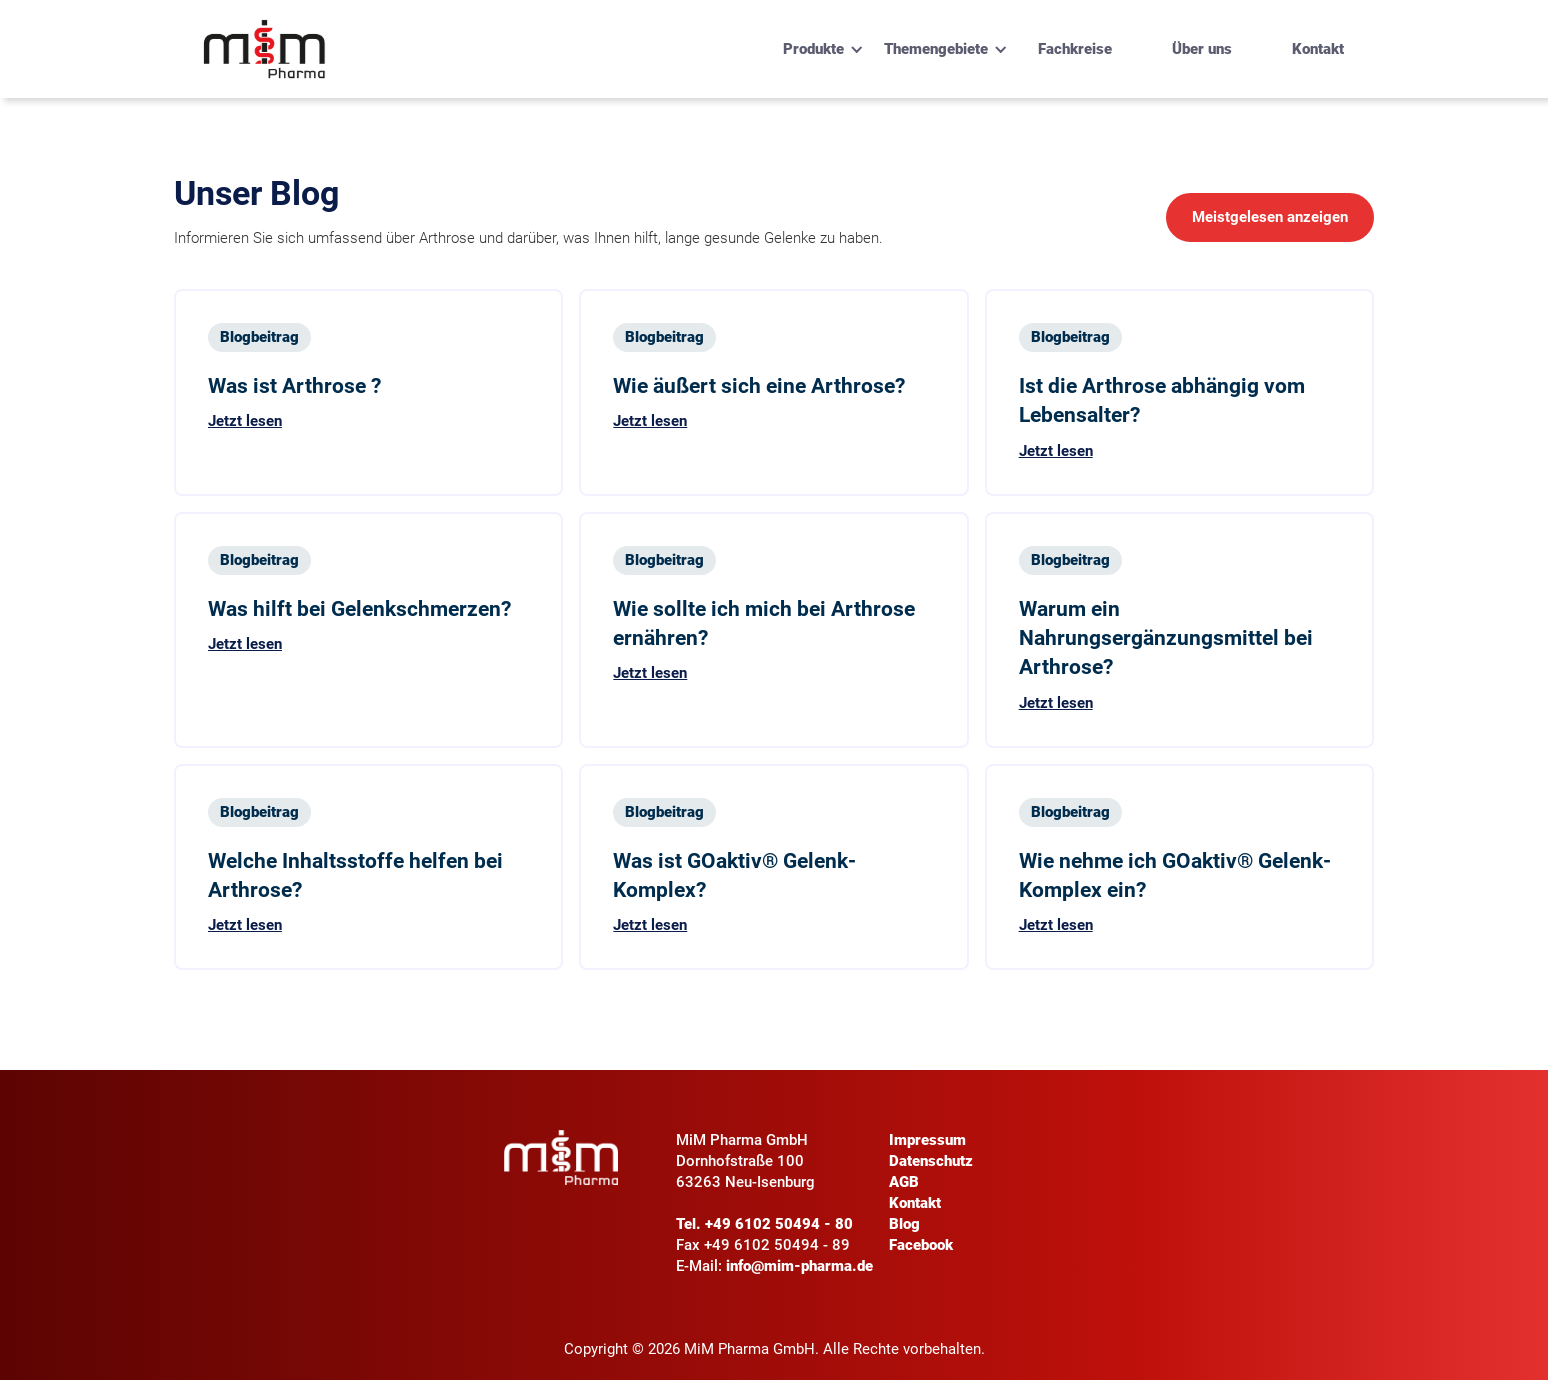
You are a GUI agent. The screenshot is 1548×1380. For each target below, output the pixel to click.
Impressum (927, 1140)
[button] (813, 49)
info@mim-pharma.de (799, 1266)
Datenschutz (931, 1161)
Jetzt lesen (245, 421)
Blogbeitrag (259, 337)
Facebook (921, 1245)
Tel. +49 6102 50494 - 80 (764, 1224)
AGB (904, 1182)
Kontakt (915, 1203)
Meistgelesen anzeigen (1270, 217)
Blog (904, 1224)
